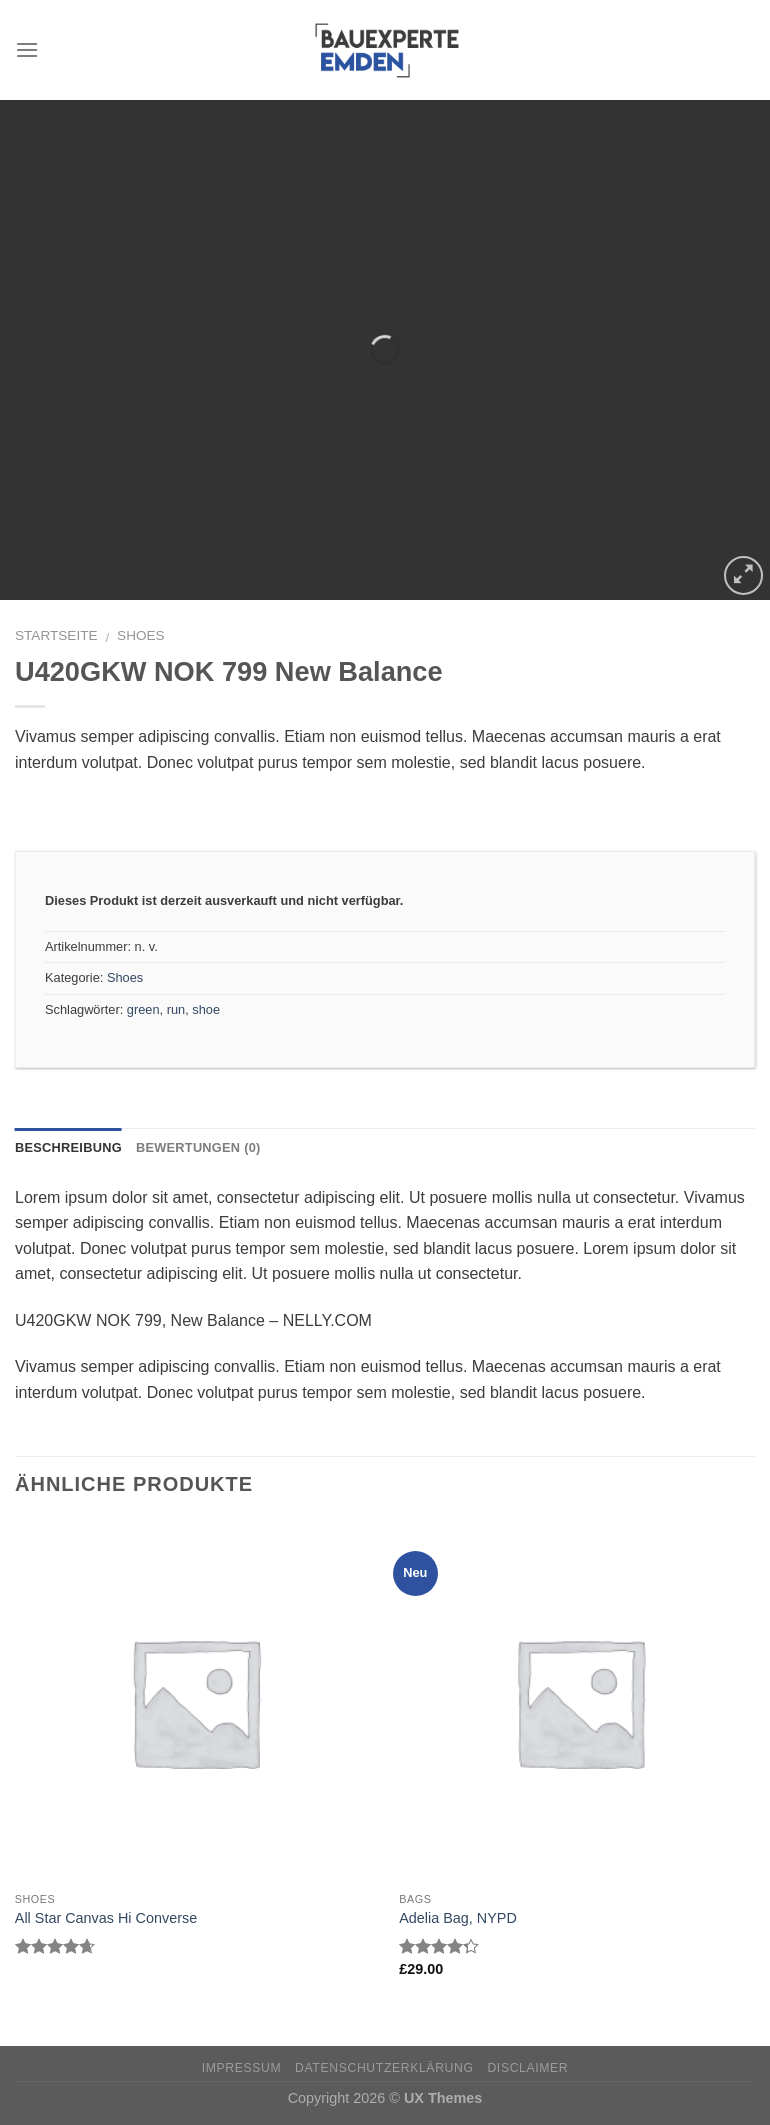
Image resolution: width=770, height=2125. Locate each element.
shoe (206, 1009)
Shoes (141, 635)
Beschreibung (68, 1147)
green (143, 1009)
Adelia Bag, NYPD (458, 1918)
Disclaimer (527, 2068)
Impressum (242, 2068)
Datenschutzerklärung (384, 2068)
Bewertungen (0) (198, 1147)
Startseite (56, 635)
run (176, 1009)
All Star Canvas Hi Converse (106, 1918)
